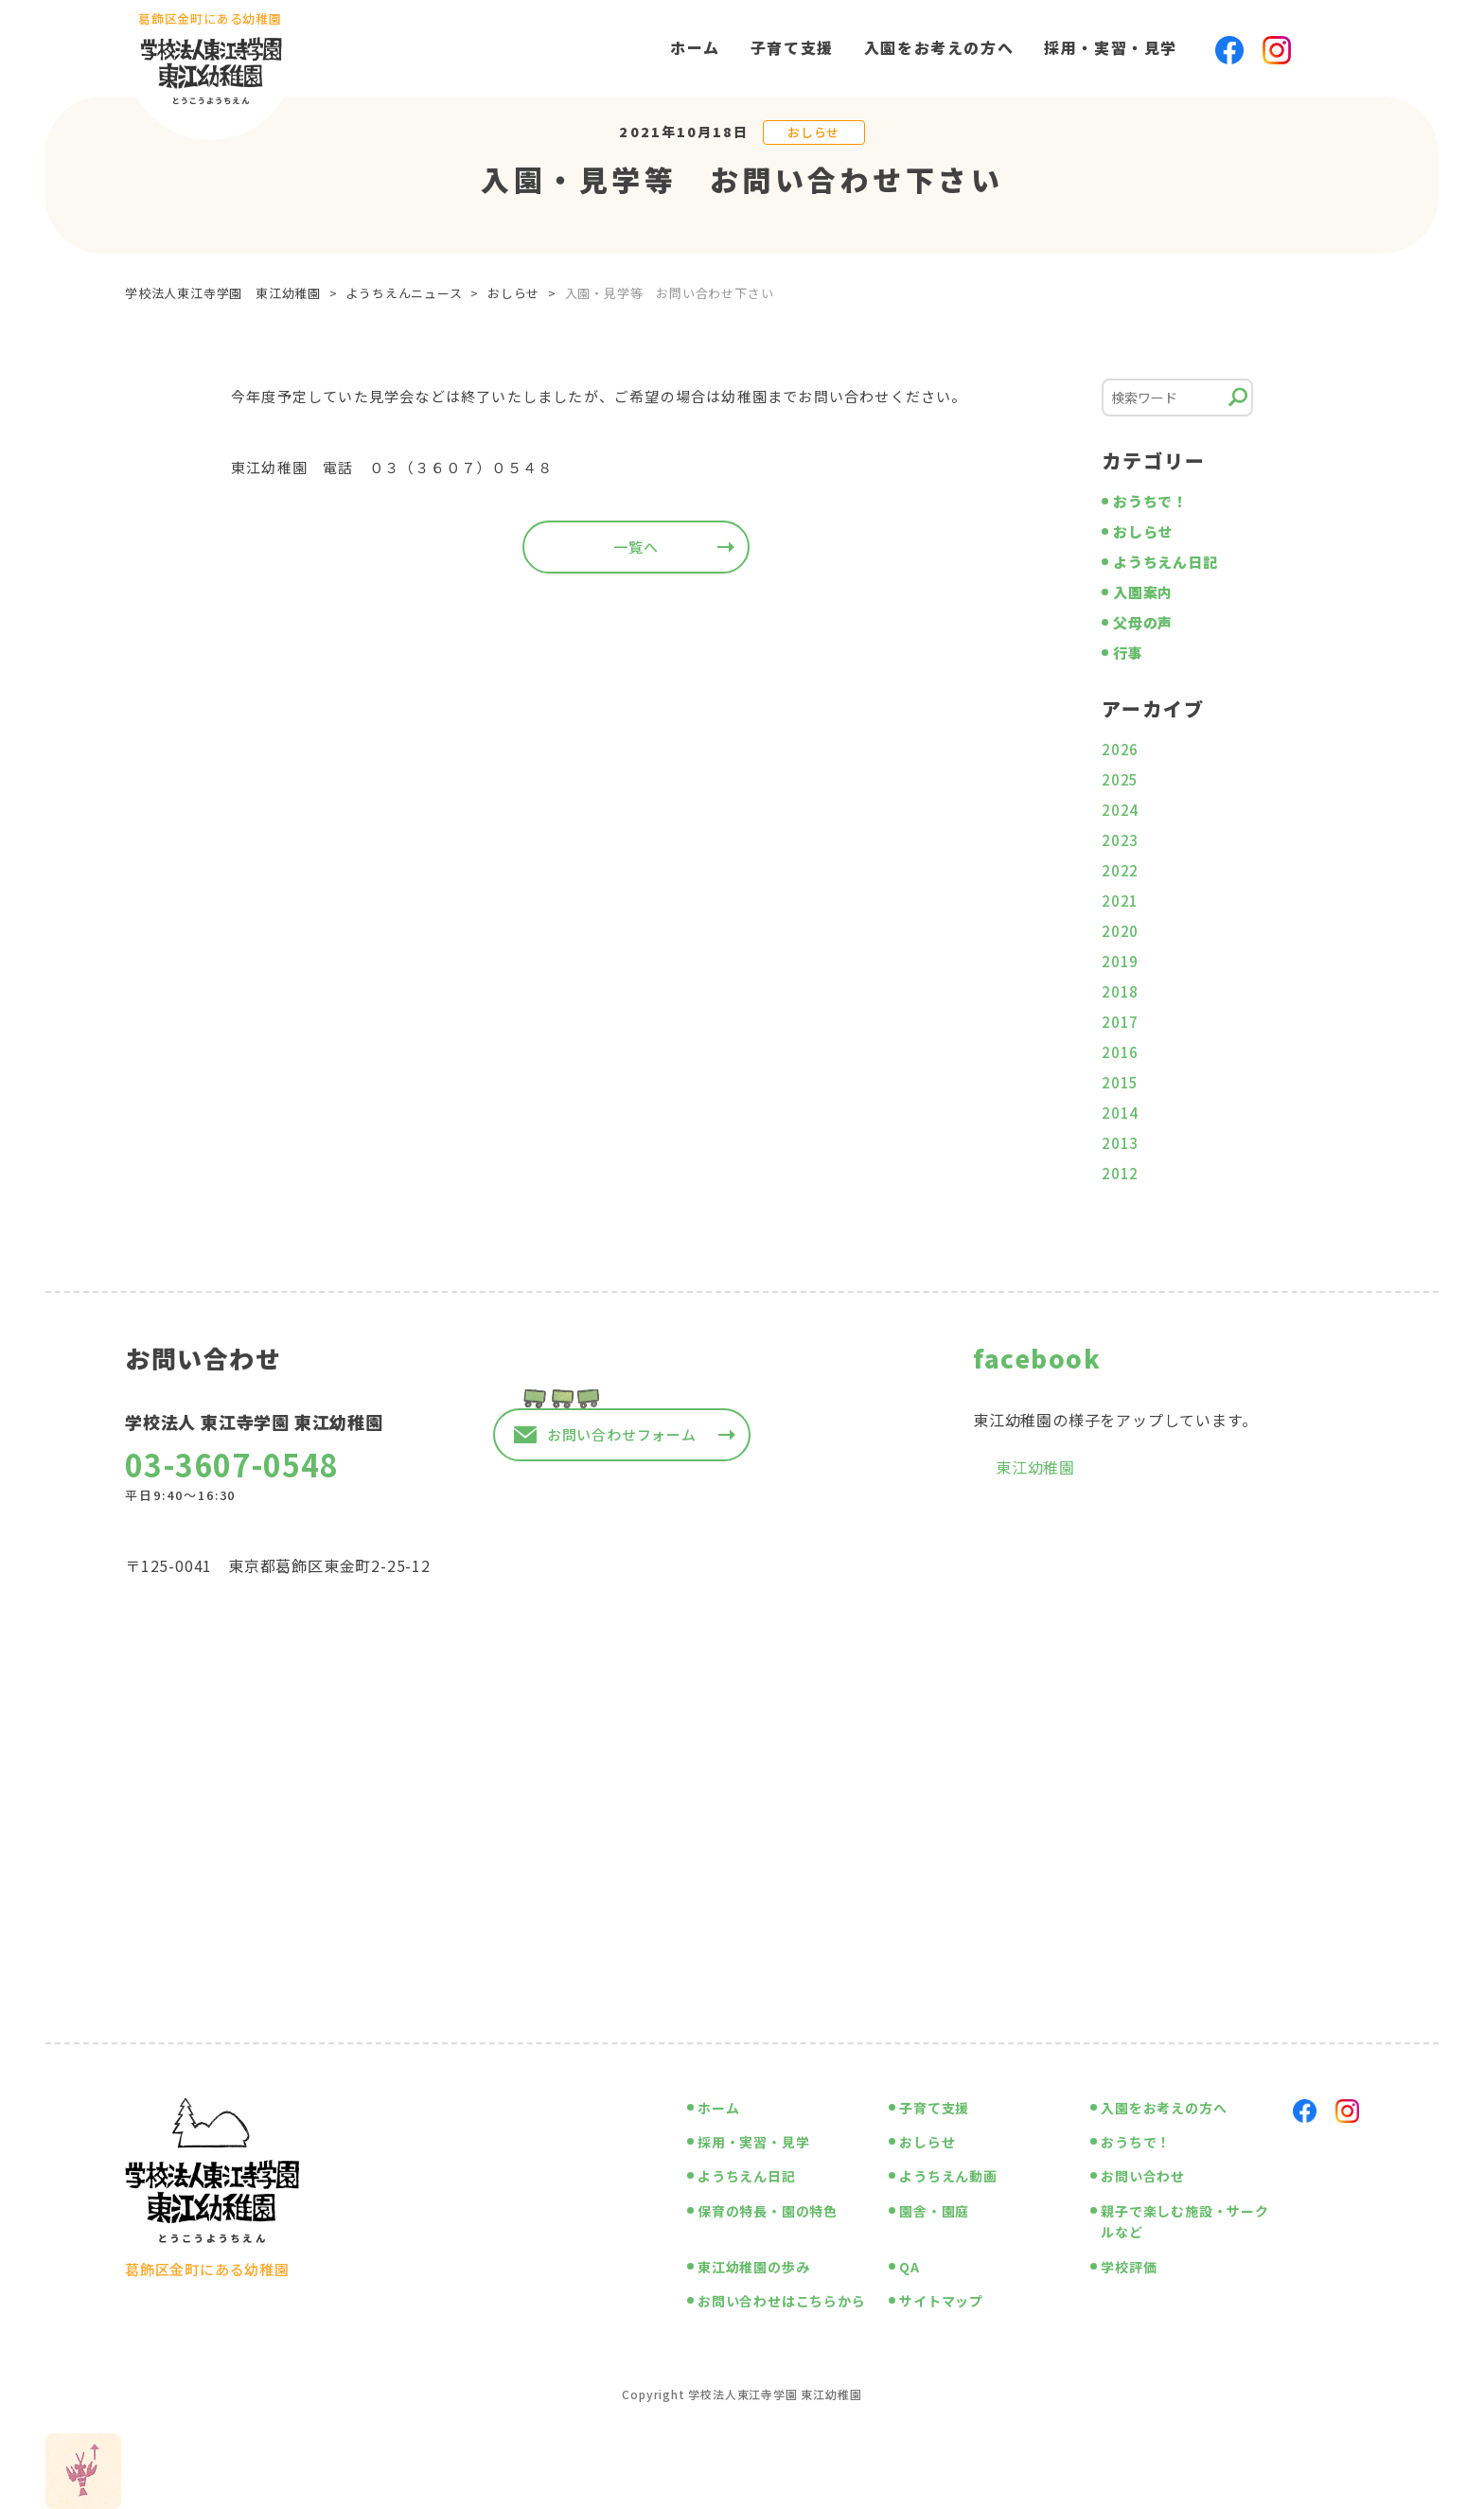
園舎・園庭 (934, 2210)
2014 (1120, 1112)
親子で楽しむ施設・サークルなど (1185, 2221)
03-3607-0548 (232, 1464)
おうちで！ (1150, 501)
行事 (1128, 653)
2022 (1120, 870)
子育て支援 (792, 47)
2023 (1120, 840)
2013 (1120, 1143)
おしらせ (813, 132)
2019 (1120, 961)
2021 (1120, 900)
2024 (1120, 810)
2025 (1120, 779)
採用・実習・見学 (1110, 47)
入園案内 (1143, 592)
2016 (1120, 1052)
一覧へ (635, 547)
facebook (1037, 1357)
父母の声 (1143, 622)
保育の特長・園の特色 (768, 2210)
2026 (1120, 749)
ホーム (695, 47)
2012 (1120, 1173)
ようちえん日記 (1165, 562)
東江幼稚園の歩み (753, 2266)
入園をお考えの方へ (939, 47)
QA (909, 2266)
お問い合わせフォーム (622, 1434)
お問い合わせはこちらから (782, 2300)
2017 (1120, 1022)
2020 (1120, 931)
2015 (1120, 1082)
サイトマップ (941, 2300)
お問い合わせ (1143, 2175)
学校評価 (1129, 2266)
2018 (1120, 991)
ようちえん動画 (948, 2175)
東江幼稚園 (1035, 1467)
